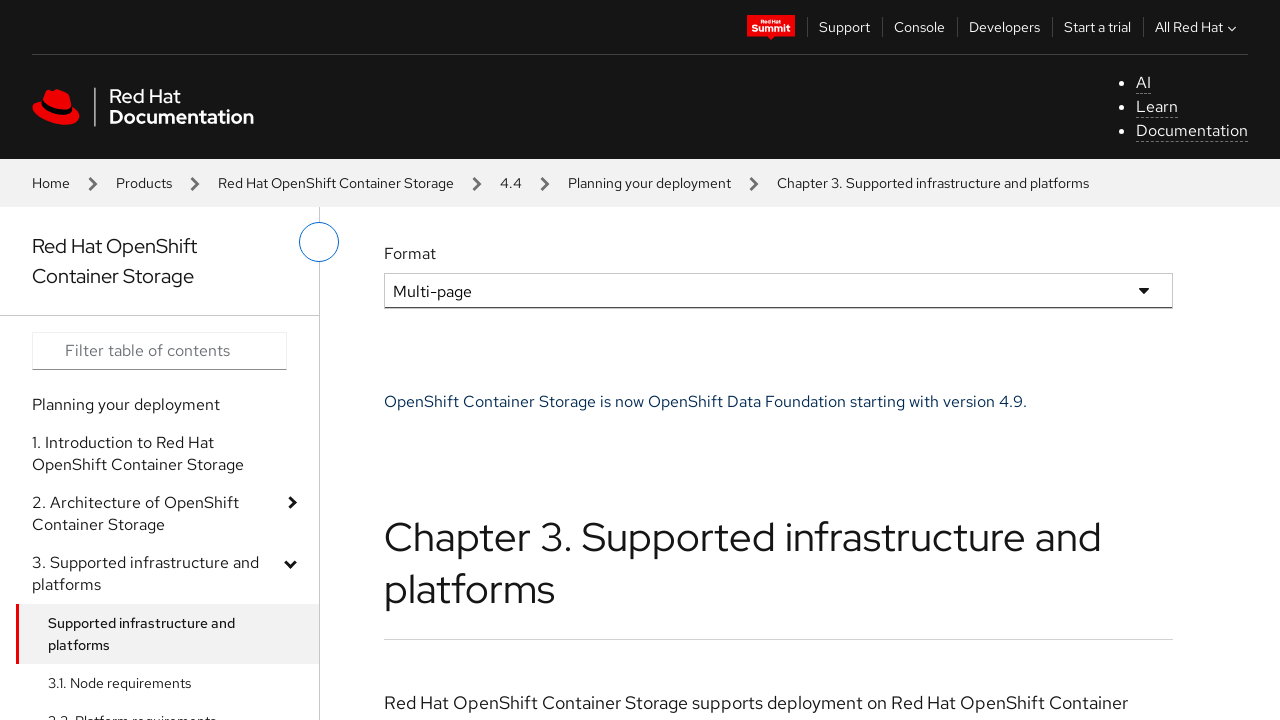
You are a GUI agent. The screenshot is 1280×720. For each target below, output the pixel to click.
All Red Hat (1198, 27)
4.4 (511, 183)
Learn (1157, 106)
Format (410, 253)
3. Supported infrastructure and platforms (145, 573)
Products (144, 183)
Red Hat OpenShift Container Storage (336, 183)
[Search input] (159, 351)
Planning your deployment (649, 183)
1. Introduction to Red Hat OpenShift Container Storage (138, 453)
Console (919, 27)
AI (1143, 82)
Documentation (1192, 130)
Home (51, 183)
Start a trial (1097, 27)
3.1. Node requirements (119, 683)
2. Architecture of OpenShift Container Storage (135, 513)
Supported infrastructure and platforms (141, 634)
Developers (1004, 27)
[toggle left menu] (319, 242)
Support (844, 27)
